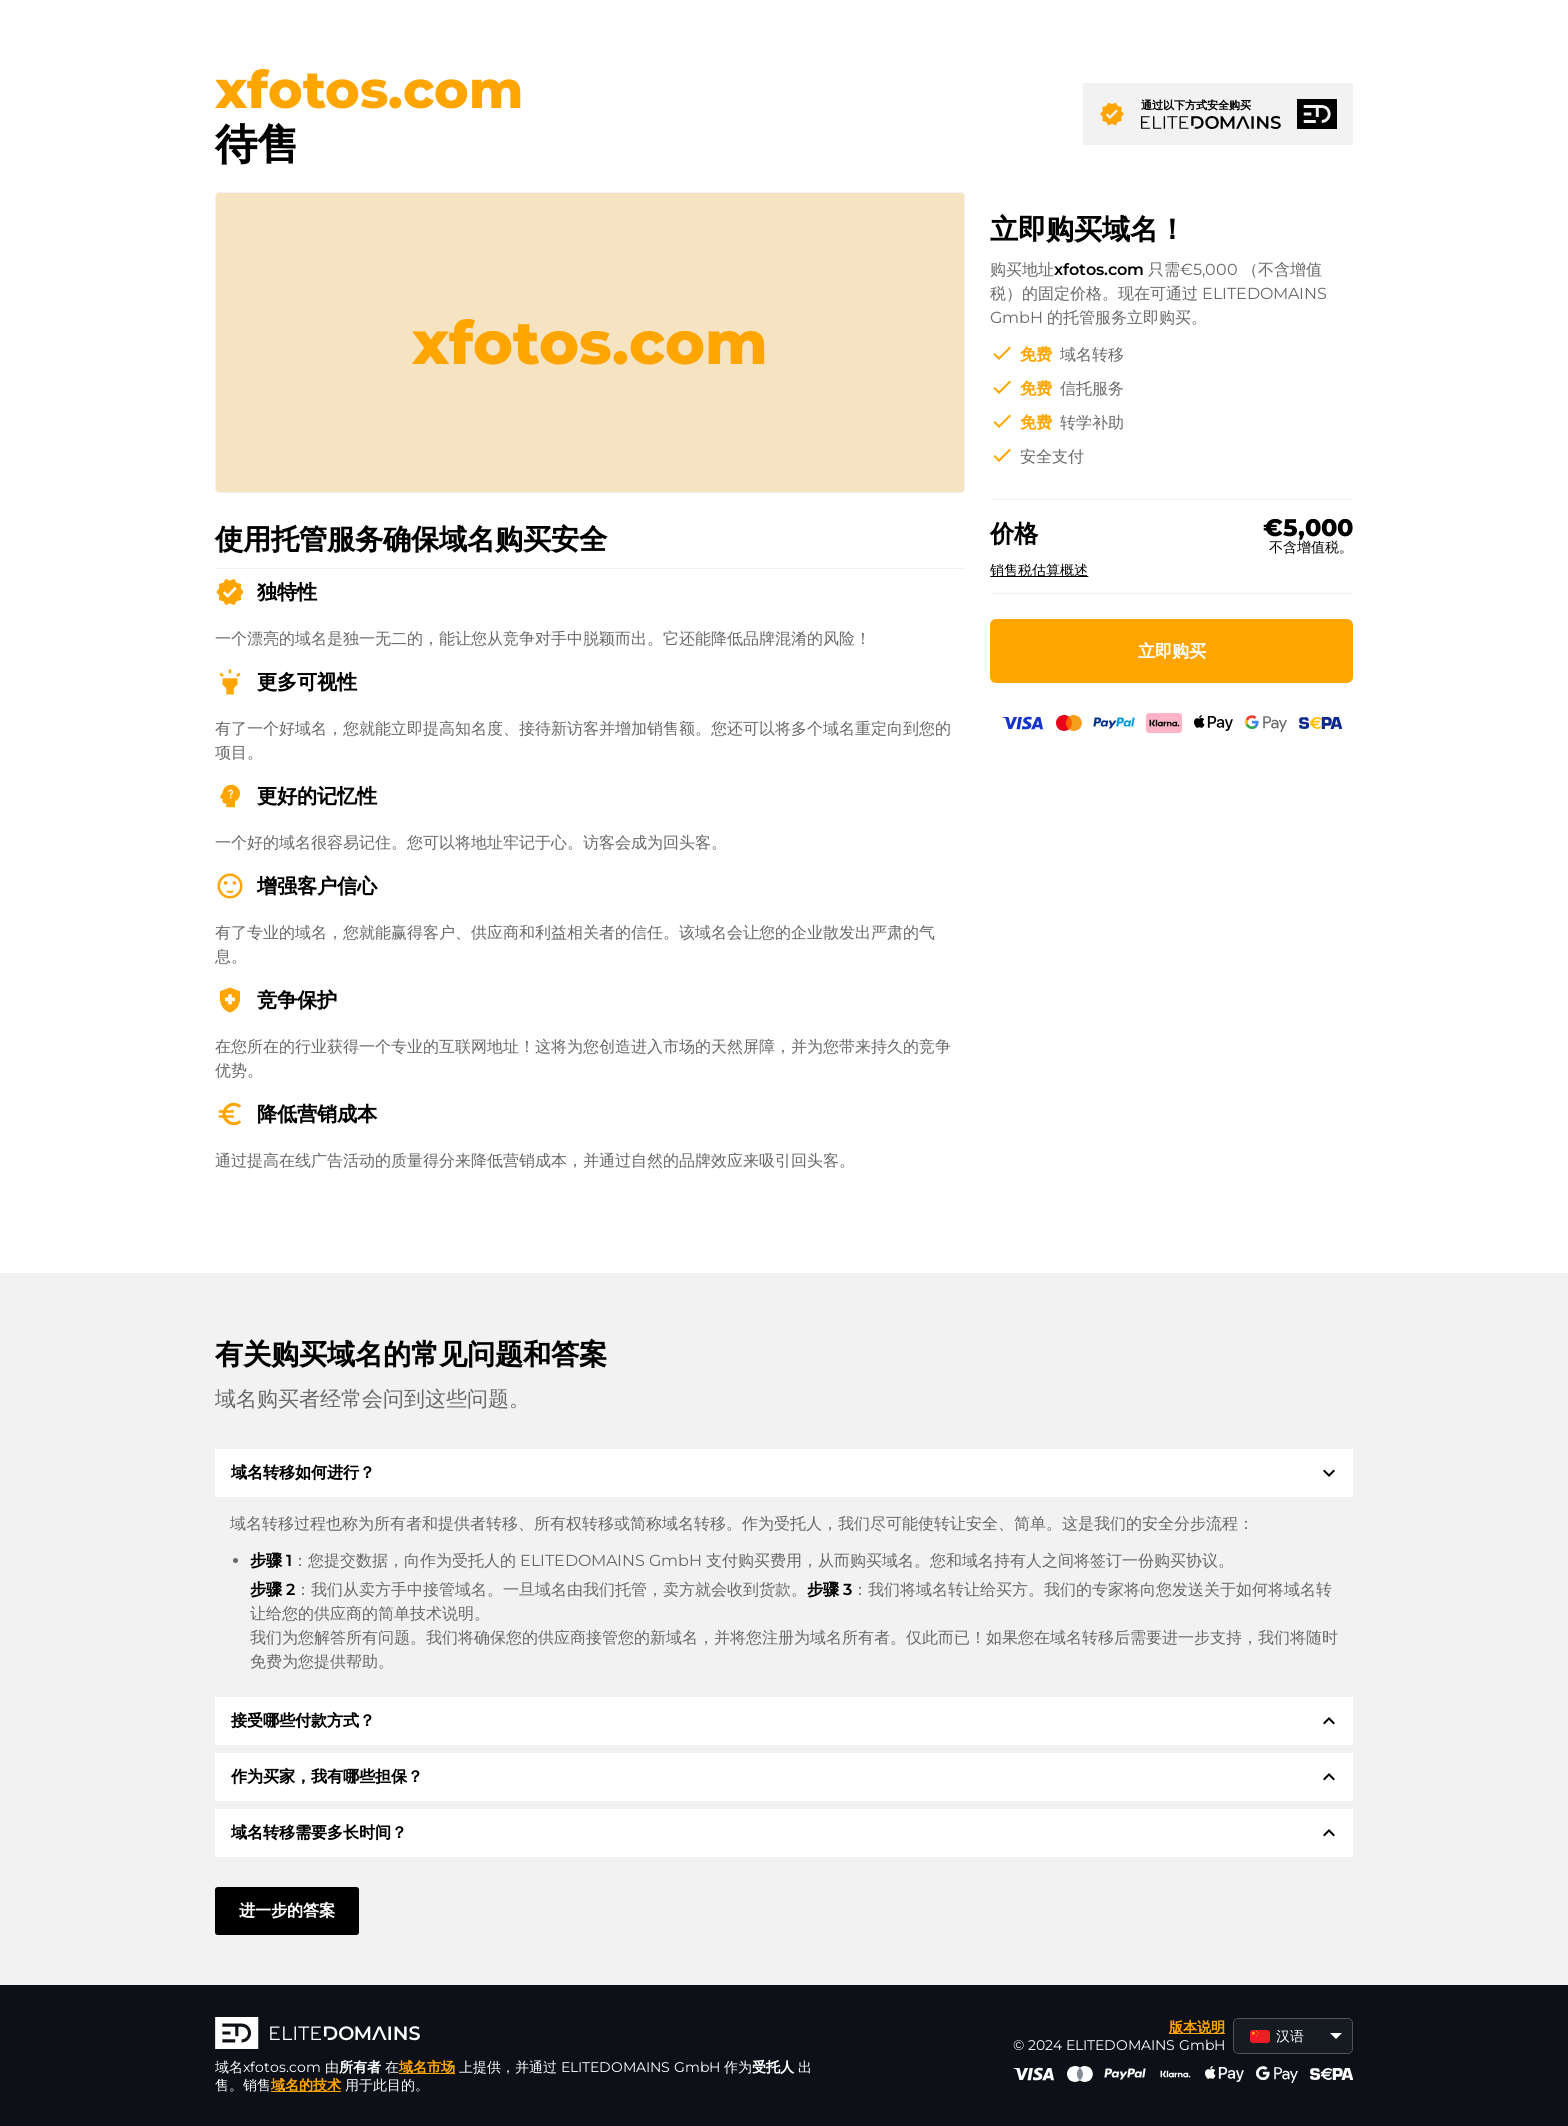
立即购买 (1172, 651)
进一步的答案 (287, 1910)
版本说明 (1197, 2027)
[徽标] (515, 2035)
